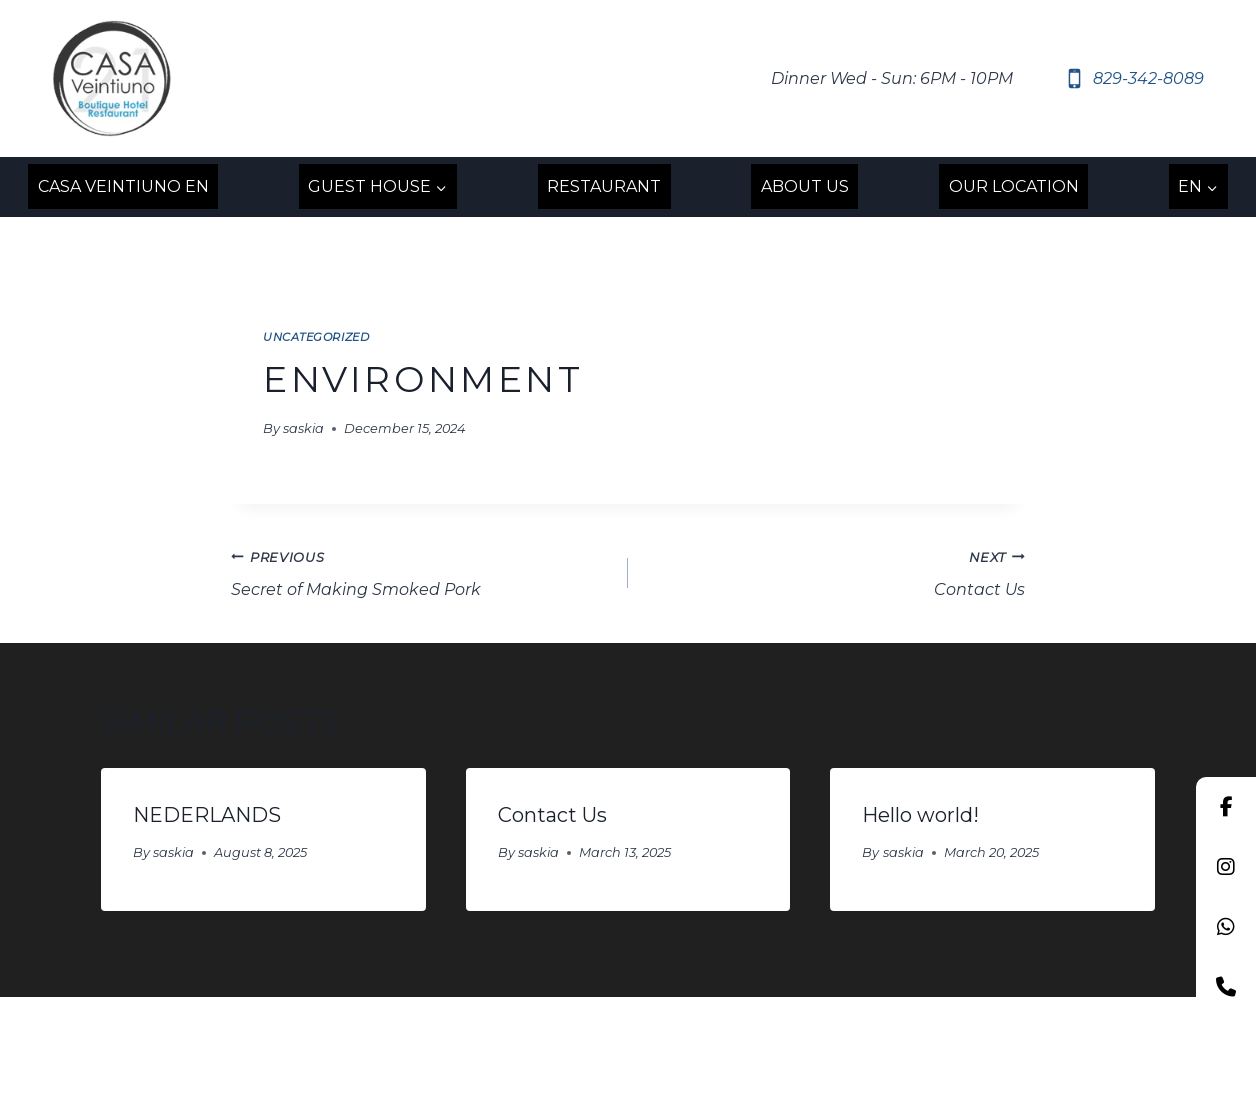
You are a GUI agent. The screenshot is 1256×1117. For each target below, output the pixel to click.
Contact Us (834, 572)
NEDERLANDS (207, 815)
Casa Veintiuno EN (123, 186)
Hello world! (920, 815)
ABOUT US (805, 186)
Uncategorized (316, 337)
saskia (303, 428)
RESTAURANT (604, 186)
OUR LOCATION (1014, 186)
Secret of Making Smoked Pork (421, 572)
